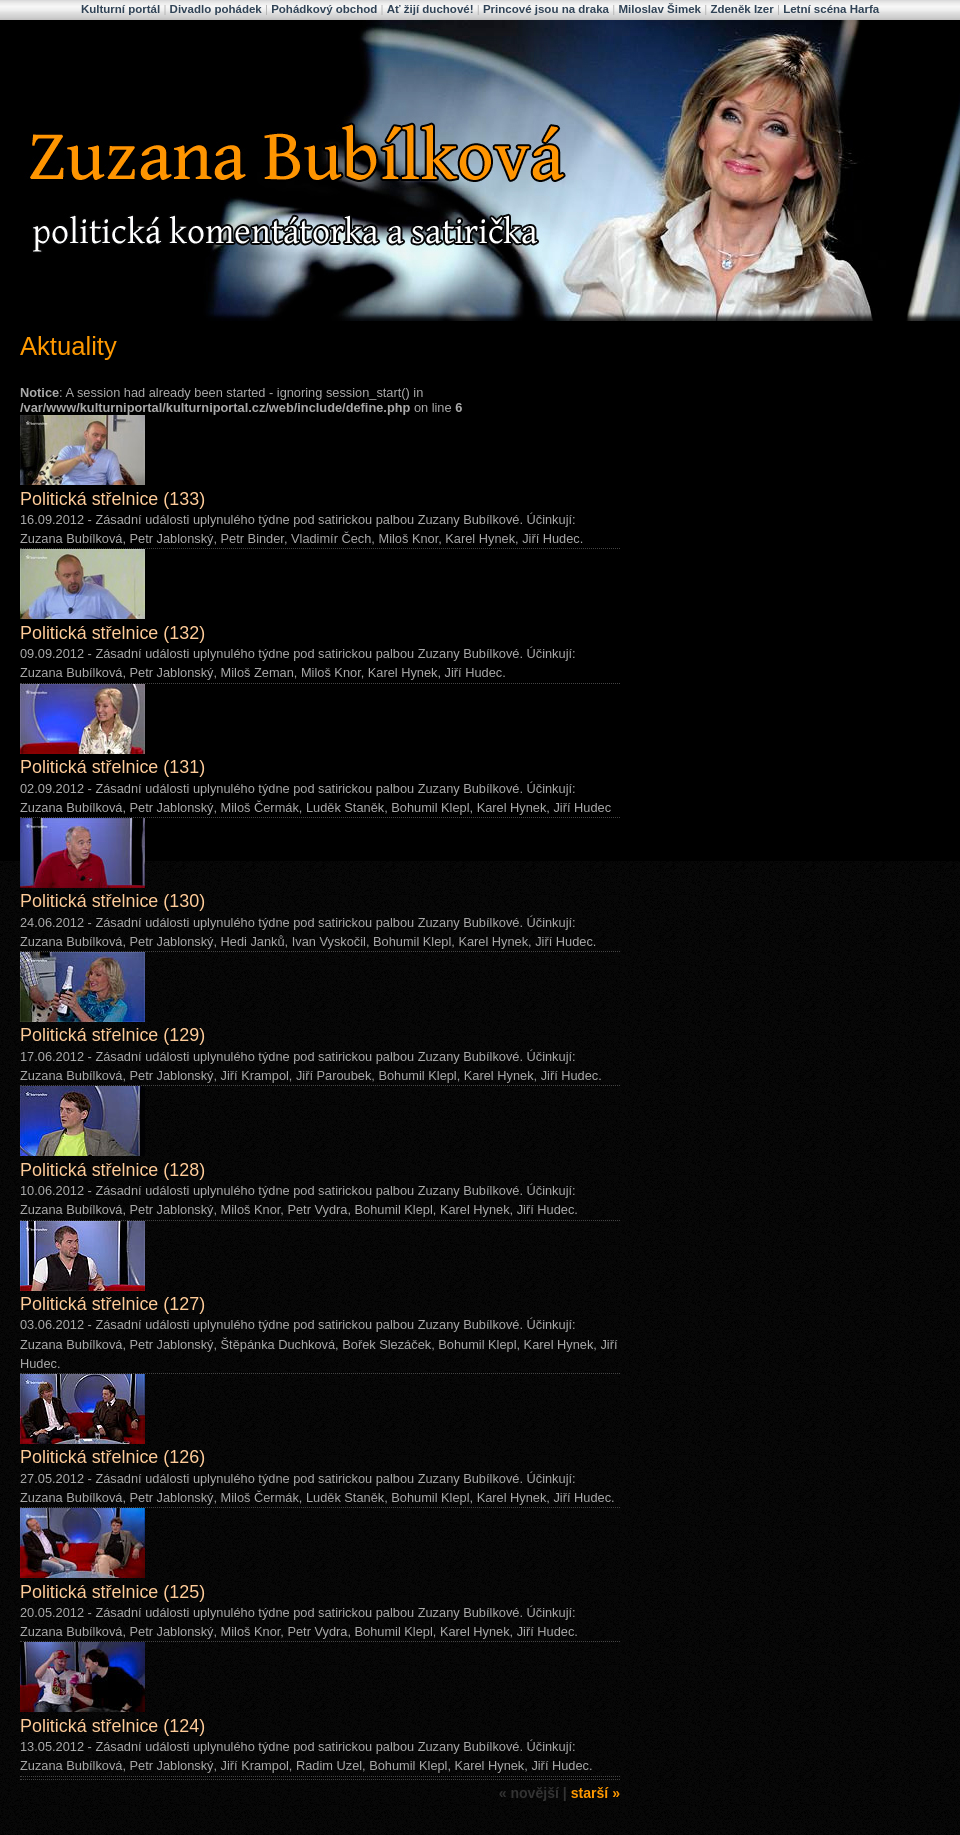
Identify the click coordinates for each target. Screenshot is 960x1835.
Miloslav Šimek (659, 9)
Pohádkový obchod (324, 9)
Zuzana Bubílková (153, 42)
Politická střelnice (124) (112, 1726)
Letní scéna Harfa (831, 9)
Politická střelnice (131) (112, 767)
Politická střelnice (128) (112, 1170)
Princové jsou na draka (546, 9)
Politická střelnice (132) (112, 633)
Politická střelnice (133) (112, 499)
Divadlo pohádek (216, 9)
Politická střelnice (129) (112, 1035)
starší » (595, 1793)
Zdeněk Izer (741, 9)
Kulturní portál (120, 9)
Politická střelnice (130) (112, 901)
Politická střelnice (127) (112, 1304)
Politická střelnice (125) (112, 1592)
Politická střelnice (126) (112, 1457)
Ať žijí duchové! (430, 9)
